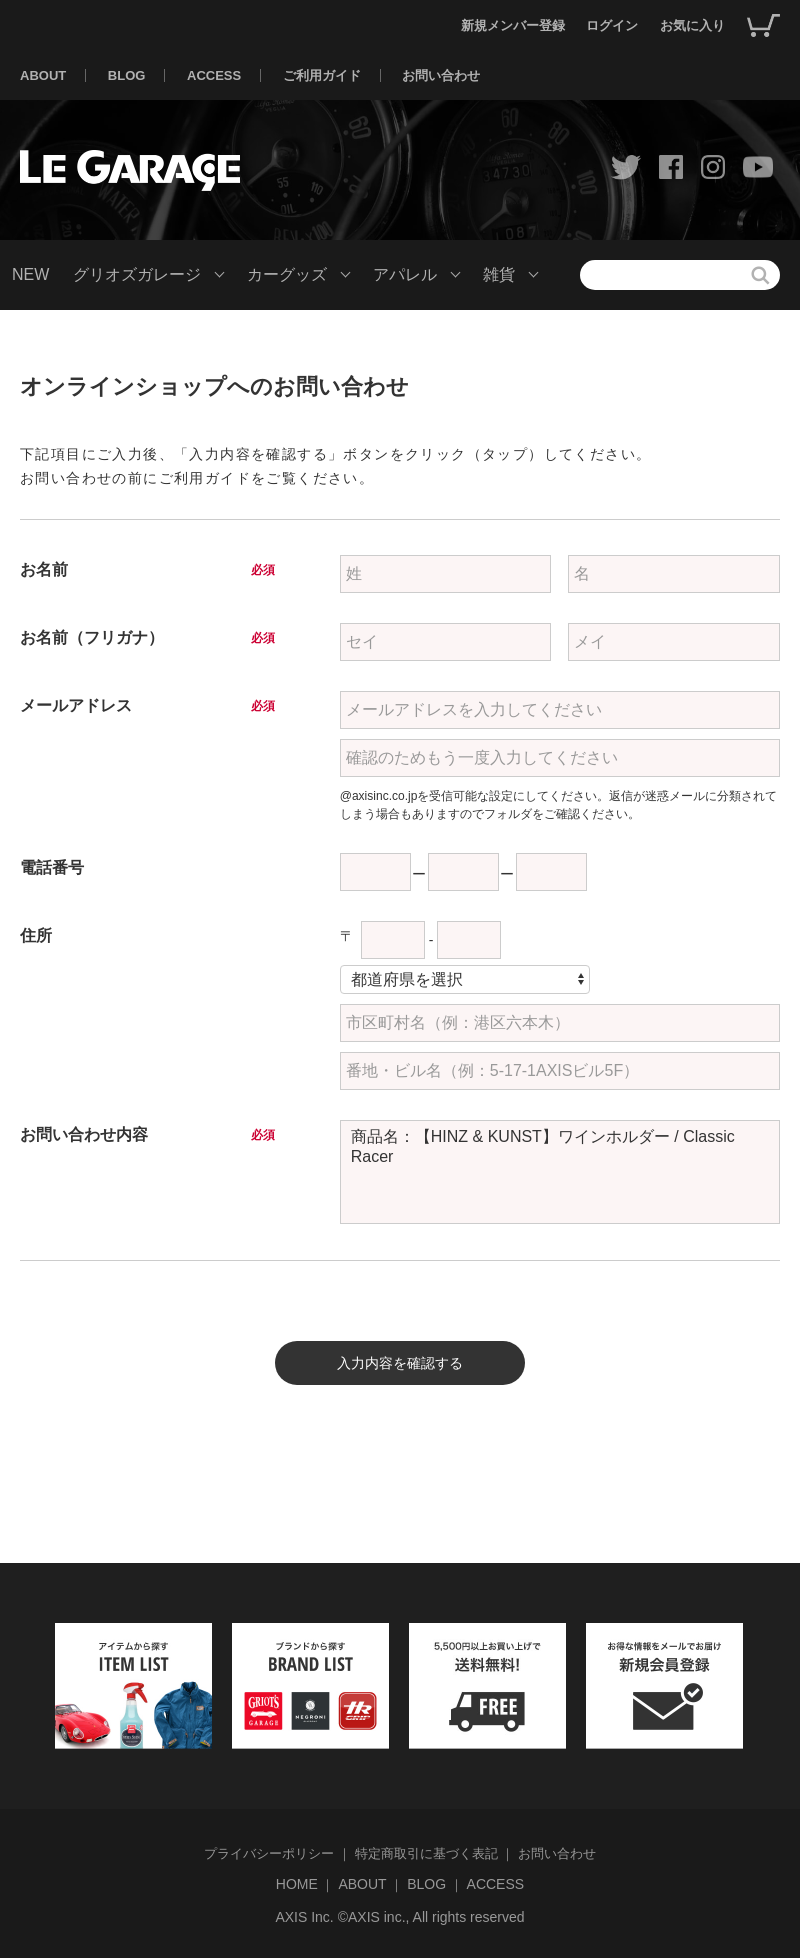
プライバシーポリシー (269, 1853)
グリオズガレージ (137, 274)
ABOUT (43, 75)
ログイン (612, 25)
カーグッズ (287, 274)
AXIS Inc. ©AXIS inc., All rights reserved (399, 1917)
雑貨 (499, 274)
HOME (297, 1884)
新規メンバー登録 (513, 25)
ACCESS (214, 75)
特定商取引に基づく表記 (426, 1853)
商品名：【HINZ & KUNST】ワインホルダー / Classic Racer (560, 1172)
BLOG (127, 75)
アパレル (405, 274)
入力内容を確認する (400, 1363)
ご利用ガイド (322, 75)
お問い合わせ (441, 75)
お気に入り (692, 25)
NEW (30, 274)
